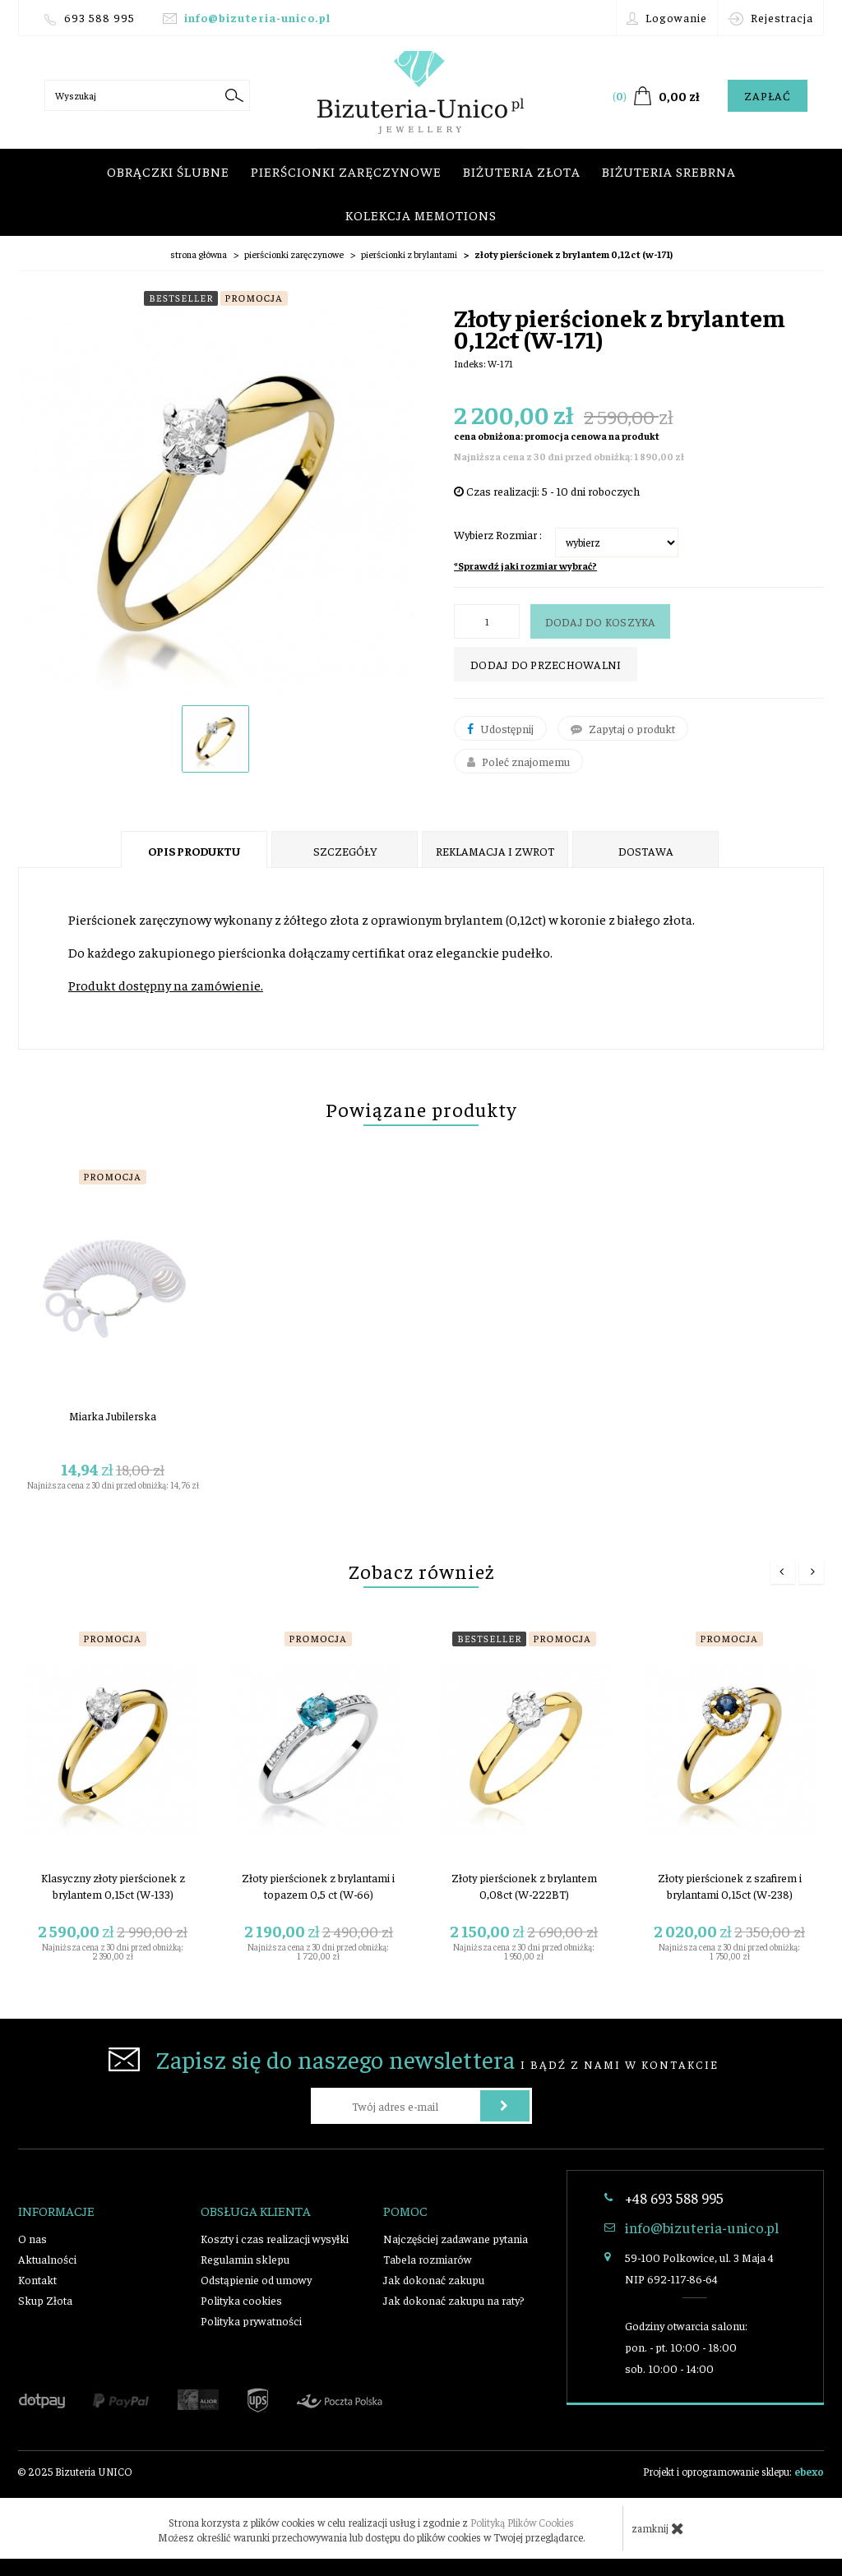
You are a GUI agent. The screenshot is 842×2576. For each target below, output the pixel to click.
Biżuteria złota (522, 171)
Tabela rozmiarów (427, 2258)
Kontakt (37, 2279)
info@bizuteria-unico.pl (257, 17)
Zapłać (767, 95)
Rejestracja (770, 18)
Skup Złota (45, 2299)
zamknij (658, 2528)
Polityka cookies (241, 2299)
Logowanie (667, 18)
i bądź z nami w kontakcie (414, 2059)
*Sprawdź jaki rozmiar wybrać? (525, 565)
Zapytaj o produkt (623, 728)
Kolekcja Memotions (421, 214)
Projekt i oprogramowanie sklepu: (733, 2471)
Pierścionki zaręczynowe (346, 171)
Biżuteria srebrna (669, 171)
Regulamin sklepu (245, 2258)
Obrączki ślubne (168, 171)
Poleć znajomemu (518, 761)
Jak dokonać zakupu (433, 2279)
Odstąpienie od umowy (256, 2279)
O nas (32, 2238)
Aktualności (47, 2258)
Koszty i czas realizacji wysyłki (275, 2238)
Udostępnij (500, 728)
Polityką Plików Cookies (522, 2522)
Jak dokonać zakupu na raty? (454, 2299)
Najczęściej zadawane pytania (455, 2238)
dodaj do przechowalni (545, 664)
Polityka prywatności (251, 2320)
